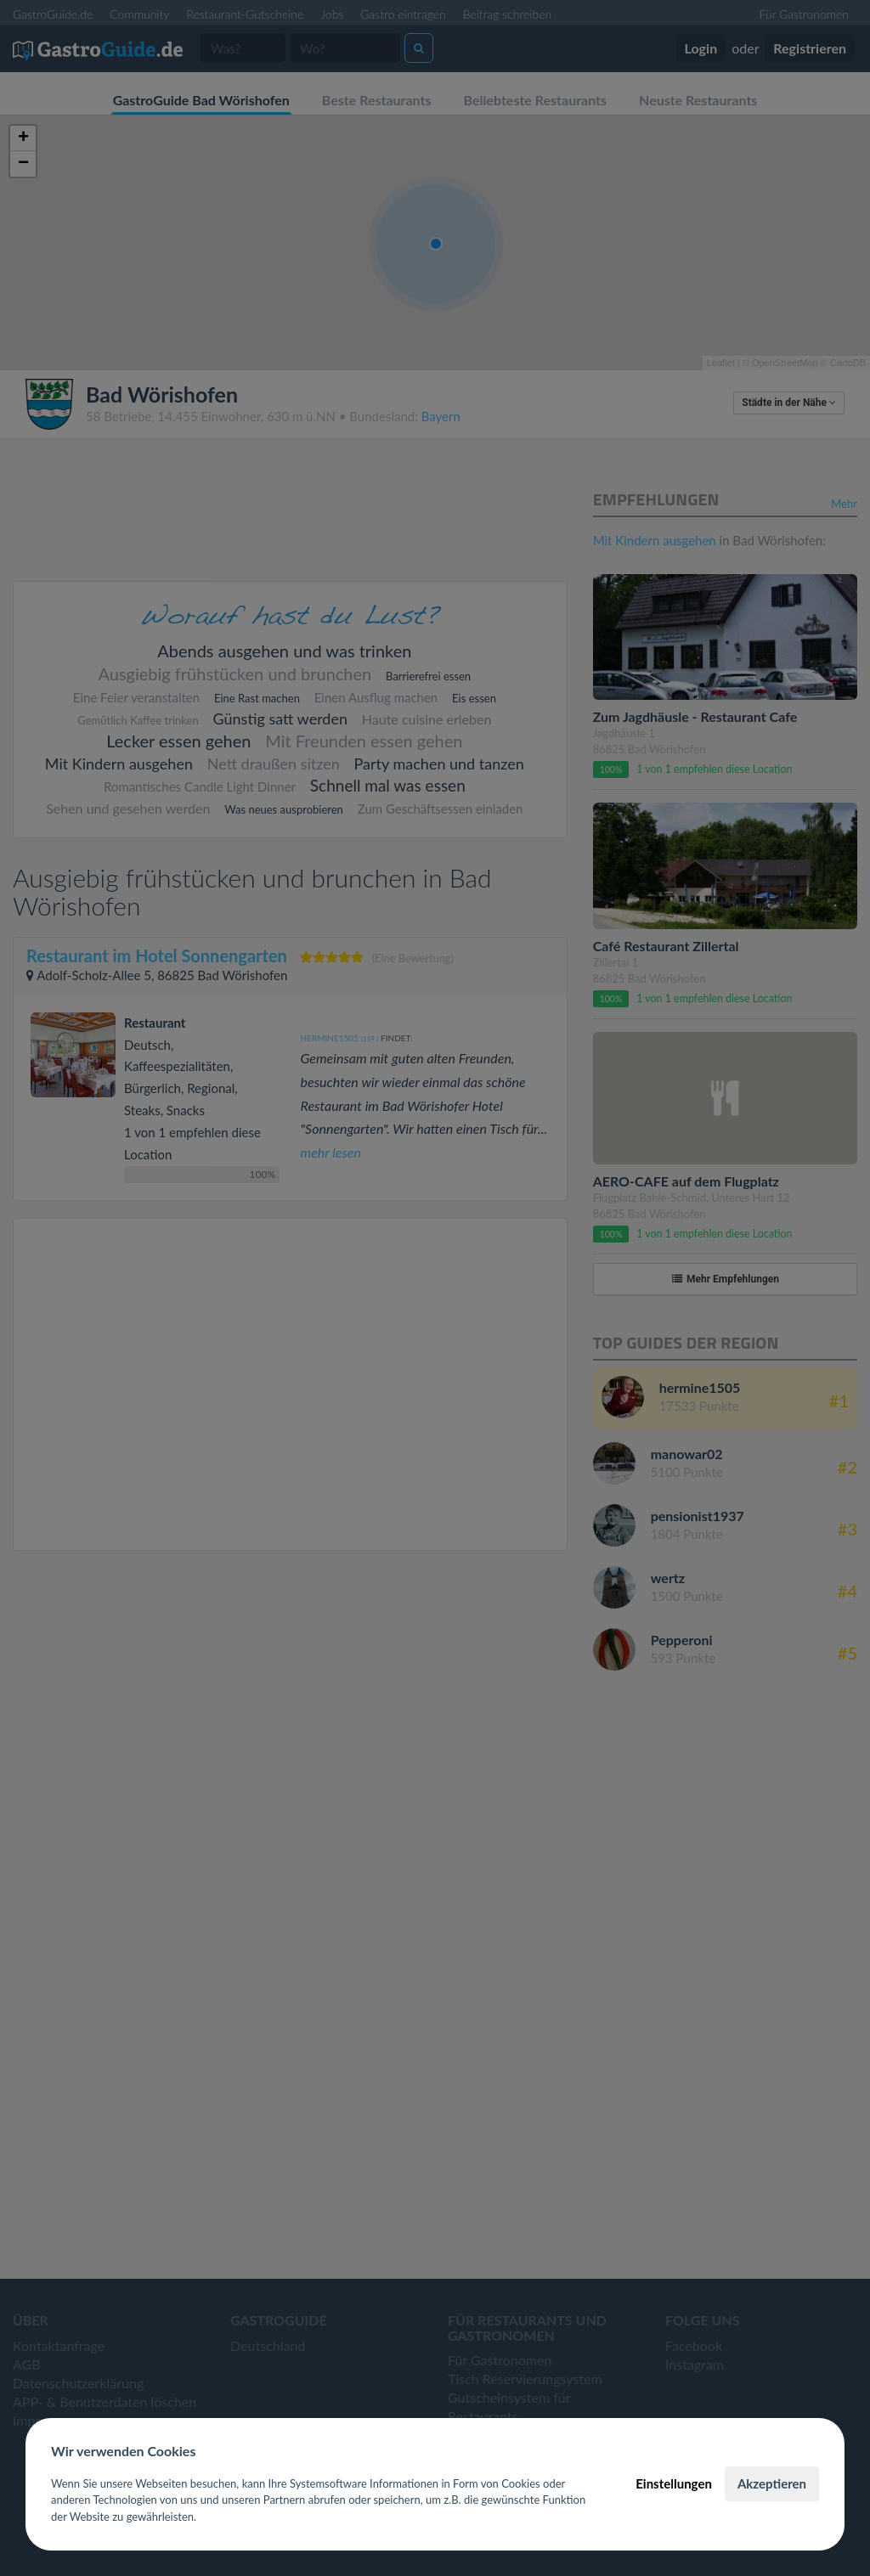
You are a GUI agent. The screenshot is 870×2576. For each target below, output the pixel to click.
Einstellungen (674, 2483)
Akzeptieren (771, 2483)
